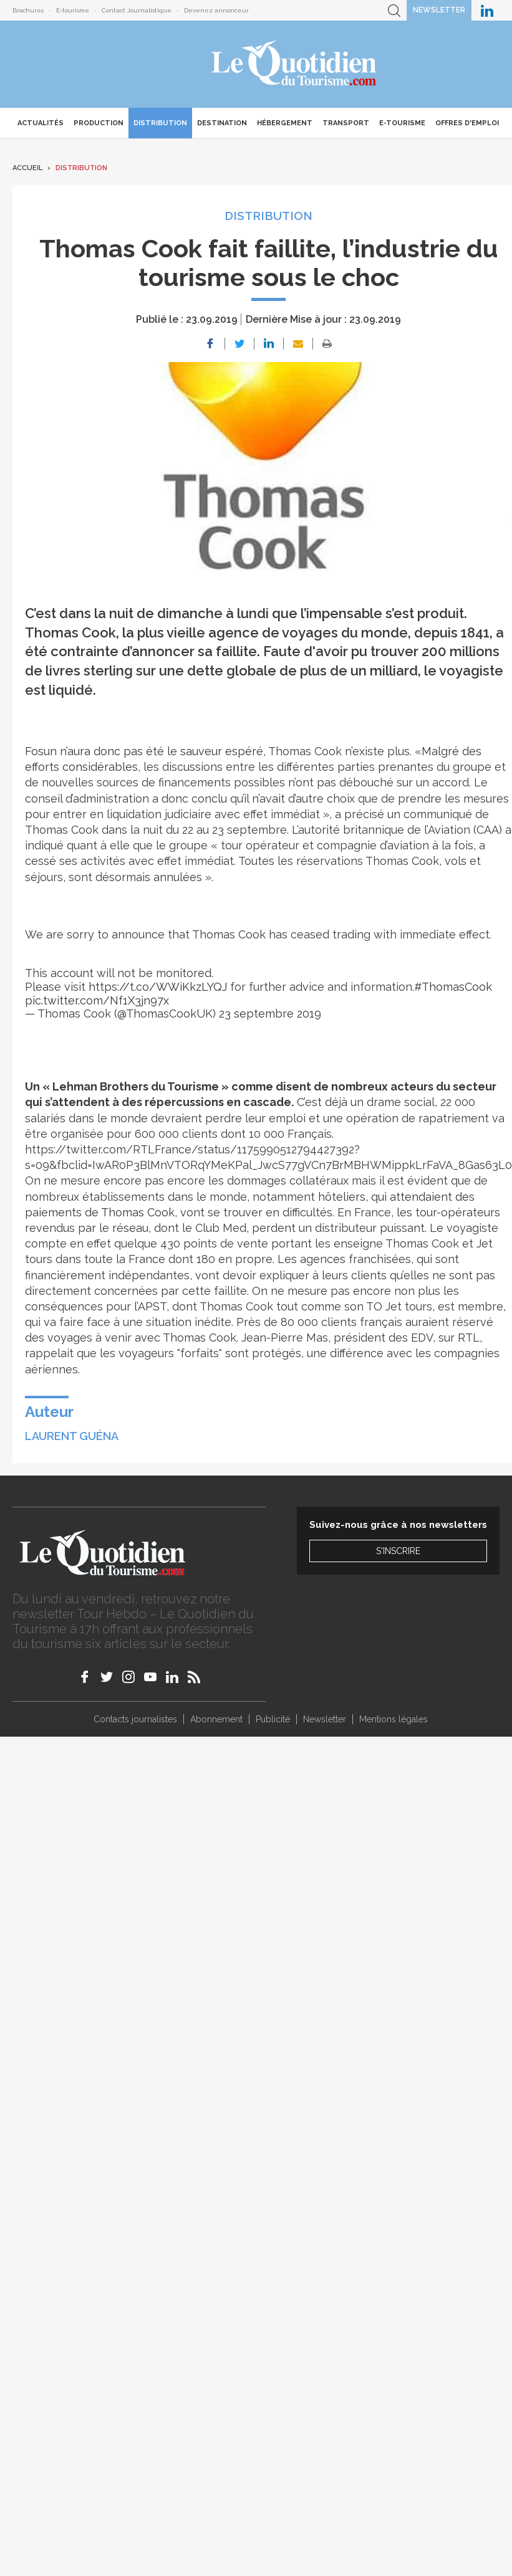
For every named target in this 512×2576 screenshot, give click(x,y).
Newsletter (439, 10)
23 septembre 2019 (270, 1013)
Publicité (273, 1719)
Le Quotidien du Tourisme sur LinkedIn (487, 10)
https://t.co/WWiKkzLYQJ (158, 986)
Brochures (28, 10)
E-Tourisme (402, 123)
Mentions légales (393, 1719)
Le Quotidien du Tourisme (294, 64)
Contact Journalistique (136, 10)
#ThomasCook (453, 986)
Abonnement (216, 1719)
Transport (345, 123)
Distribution (160, 123)
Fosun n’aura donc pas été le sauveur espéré (144, 751)
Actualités (40, 123)
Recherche (394, 10)
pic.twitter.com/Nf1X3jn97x (97, 1000)
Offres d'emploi (467, 123)
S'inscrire (398, 1551)
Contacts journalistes (135, 1719)
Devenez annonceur (216, 10)
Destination (222, 123)
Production (98, 123)
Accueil (27, 168)
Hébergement (284, 123)
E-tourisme (72, 10)
